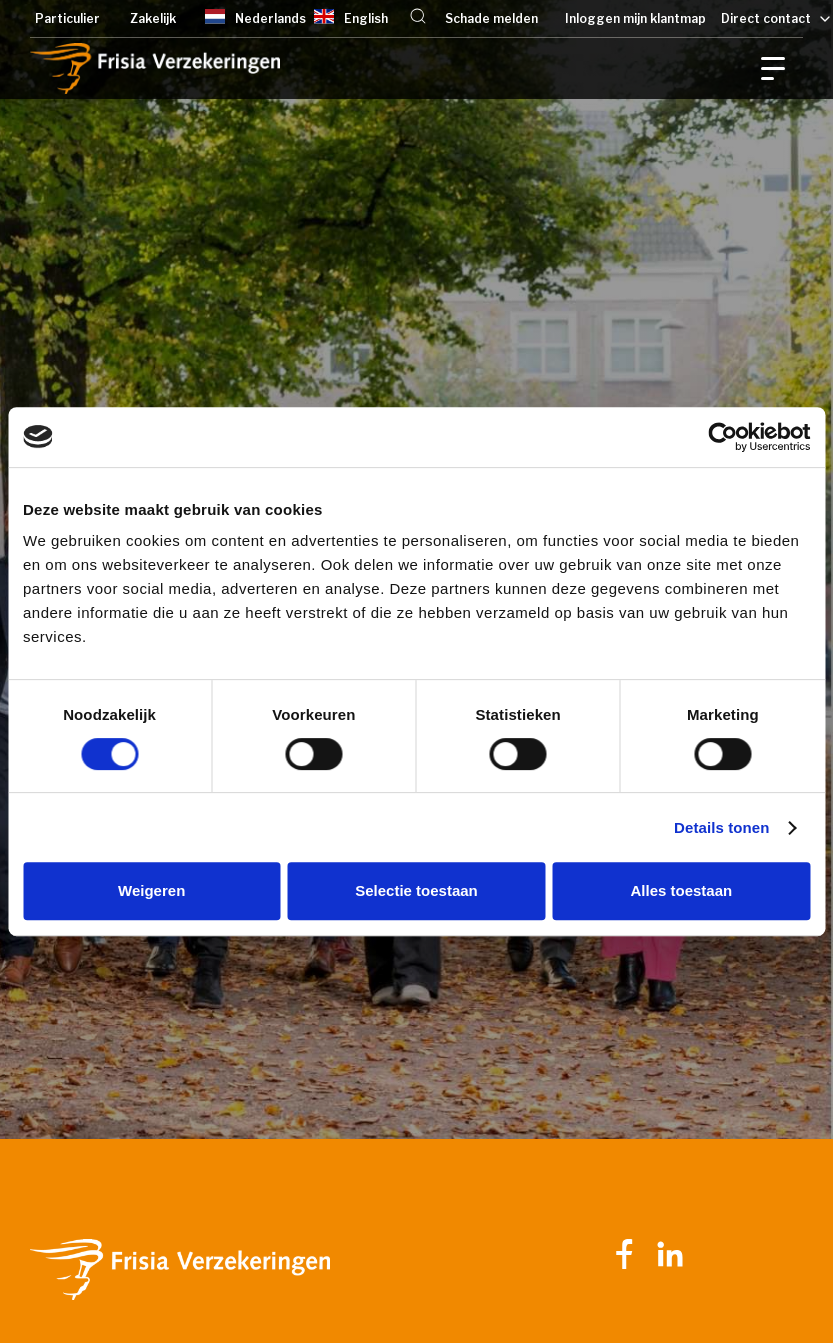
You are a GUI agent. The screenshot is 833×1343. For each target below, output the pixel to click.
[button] (418, 18)
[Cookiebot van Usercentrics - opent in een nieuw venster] (722, 437)
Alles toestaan (681, 890)
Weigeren (151, 890)
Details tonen (721, 827)
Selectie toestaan (416, 890)
